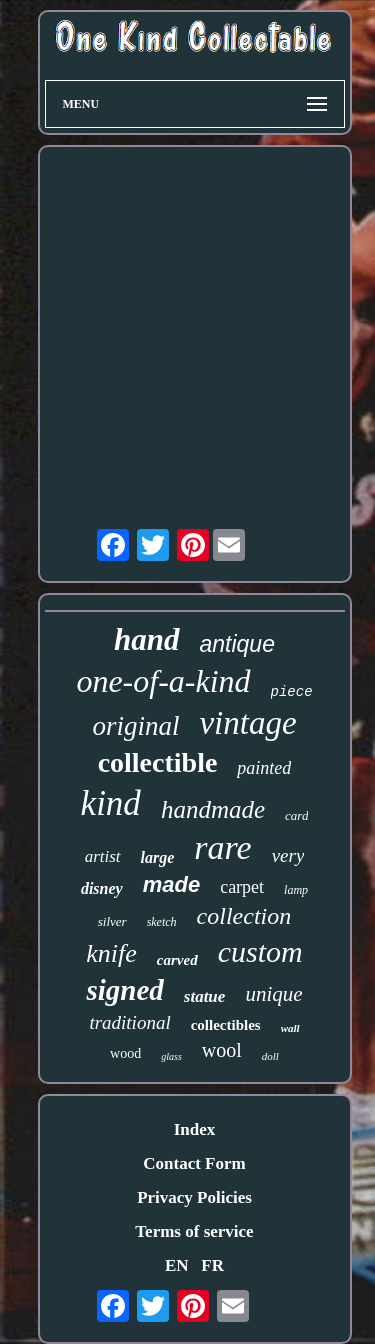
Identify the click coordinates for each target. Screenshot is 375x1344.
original (135, 726)
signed (124, 990)
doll (270, 1056)
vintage (247, 723)
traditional (129, 1022)
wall (290, 1028)
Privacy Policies (194, 1197)
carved (177, 960)
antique (237, 644)
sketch (162, 922)
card (296, 815)
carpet (242, 887)
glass (171, 1056)
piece (292, 692)
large (158, 857)
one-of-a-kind (163, 681)
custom (260, 951)
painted (264, 768)
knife (111, 953)
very (288, 855)
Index (195, 1129)
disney (102, 888)
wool (222, 1050)
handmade (213, 809)
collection (244, 916)
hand (146, 639)
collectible (158, 762)
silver (112, 921)
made (171, 884)
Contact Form (194, 1163)
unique (273, 994)
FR (212, 1265)
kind (111, 803)
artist (103, 856)
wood (125, 1053)
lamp (296, 890)
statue (205, 996)
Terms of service (194, 1231)
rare (222, 847)
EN (177, 1265)
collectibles (226, 1025)
